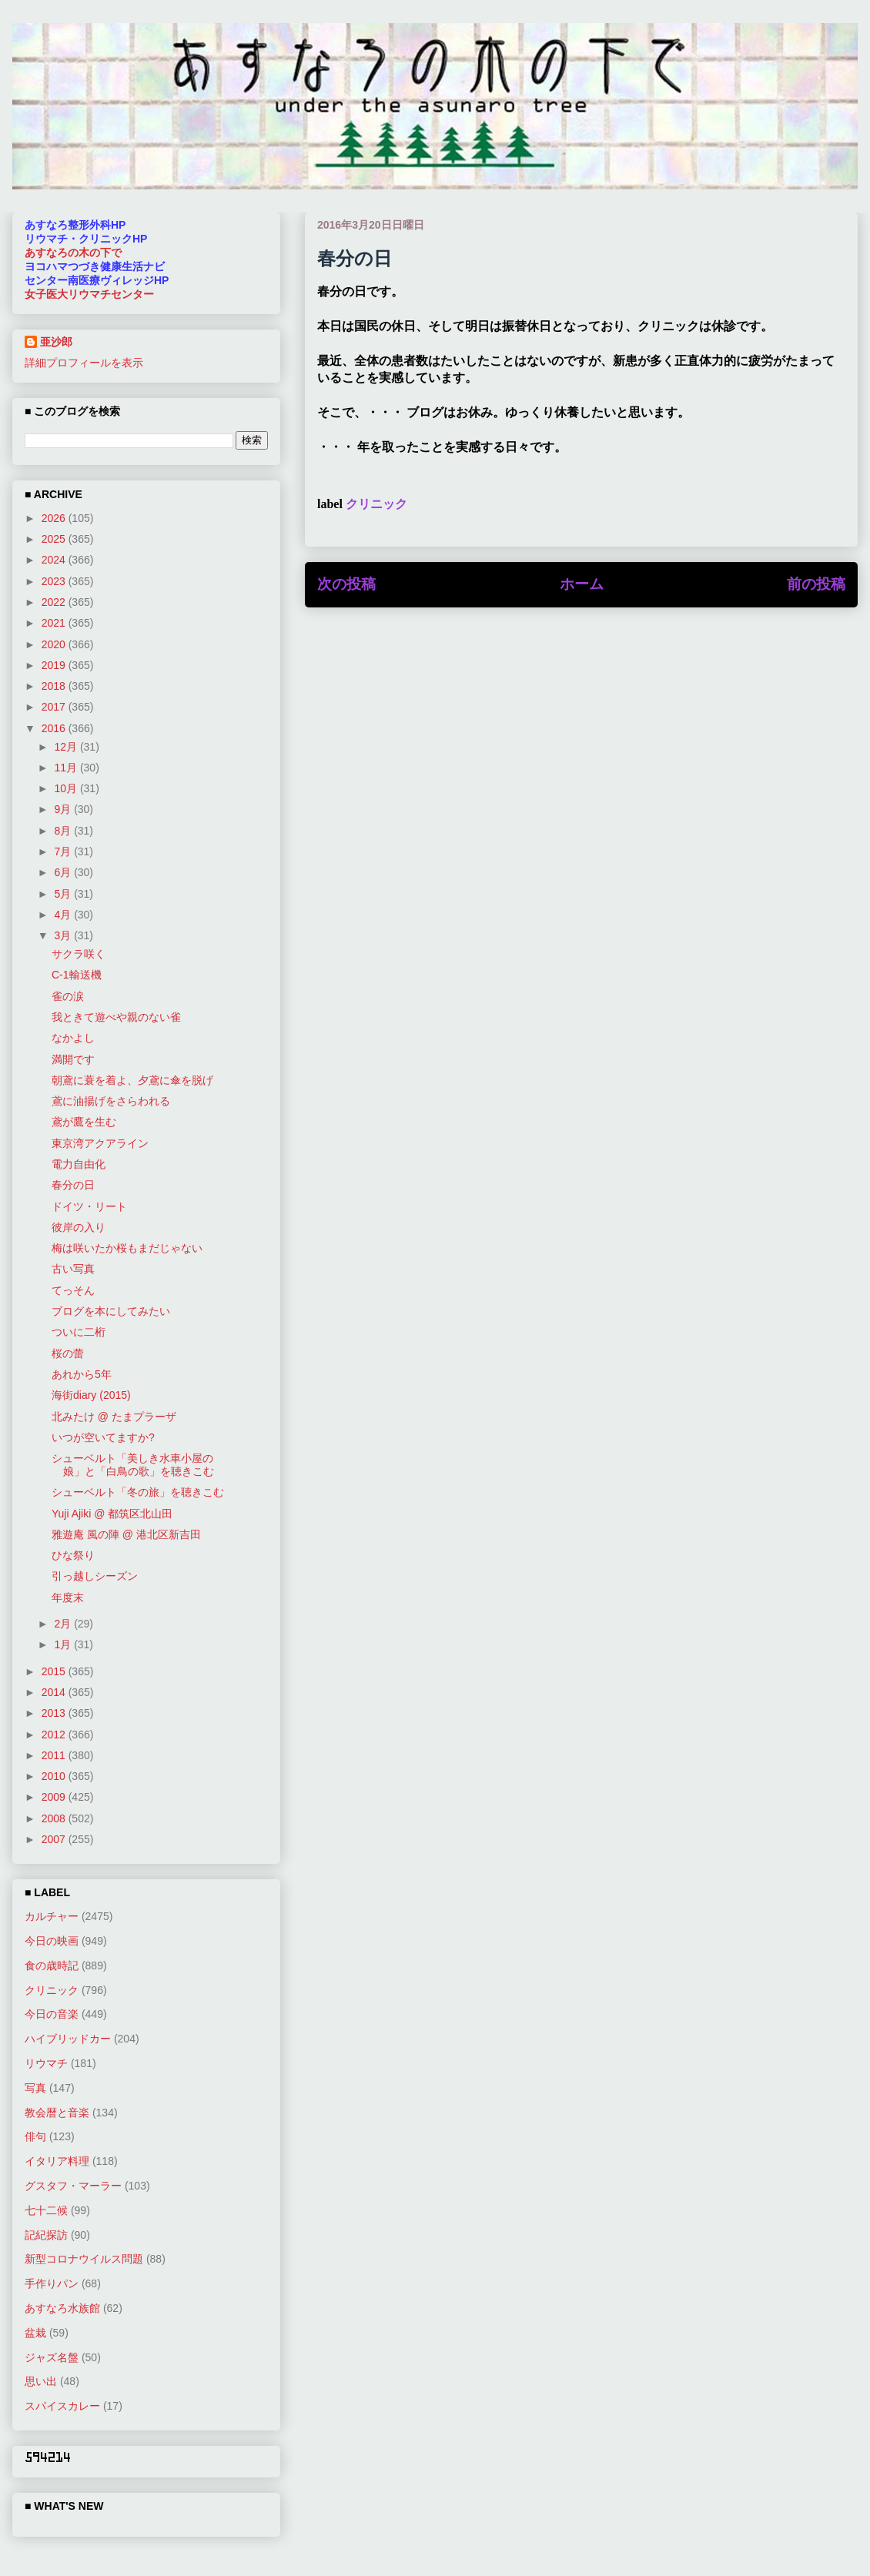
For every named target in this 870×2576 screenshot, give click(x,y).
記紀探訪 (46, 2235)
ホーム (582, 584)
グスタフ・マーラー (73, 2186)
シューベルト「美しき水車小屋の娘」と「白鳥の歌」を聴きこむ (133, 1464)
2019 (55, 665)
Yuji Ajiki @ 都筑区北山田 (112, 1513)
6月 (64, 872)
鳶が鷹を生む (84, 1122)
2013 (55, 1713)
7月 (64, 851)
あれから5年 (82, 1374)
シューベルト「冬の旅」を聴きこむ (138, 1492)
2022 (55, 602)
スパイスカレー (62, 2406)
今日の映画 (52, 1941)
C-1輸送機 (77, 975)
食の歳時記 (52, 1965)
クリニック (376, 503)
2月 (64, 1624)
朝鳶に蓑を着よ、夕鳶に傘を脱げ (132, 1080)
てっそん (73, 1290)
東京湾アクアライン (100, 1143)
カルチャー (52, 1916)
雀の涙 (68, 996)
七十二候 (46, 2210)
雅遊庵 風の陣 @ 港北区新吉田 (126, 1534)
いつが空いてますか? (103, 1437)
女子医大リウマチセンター (89, 294)
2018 (55, 686)
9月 (64, 809)
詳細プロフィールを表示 (84, 362)
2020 (55, 644)
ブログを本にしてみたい (111, 1311)
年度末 (68, 1597)
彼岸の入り (78, 1227)
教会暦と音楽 (57, 2112)
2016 (55, 728)
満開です (73, 1059)
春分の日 (73, 1185)
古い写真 (73, 1269)
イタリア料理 (57, 2161)
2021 (55, 623)
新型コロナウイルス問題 (84, 2259)
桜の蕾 (68, 1353)
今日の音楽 (52, 2014)
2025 (55, 539)
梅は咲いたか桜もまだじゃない (127, 1248)
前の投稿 (816, 584)
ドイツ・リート (89, 1206)
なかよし (73, 1038)
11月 (66, 767)
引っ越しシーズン (95, 1576)
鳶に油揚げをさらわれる (111, 1101)
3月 (64, 935)
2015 (55, 1671)
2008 (55, 1818)
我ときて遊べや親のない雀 (116, 1017)
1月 (64, 1644)
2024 (55, 560)
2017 (55, 707)
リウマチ (46, 2063)
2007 (55, 1839)
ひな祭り (73, 1555)
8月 (64, 831)
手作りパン (52, 2283)
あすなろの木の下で (73, 252)
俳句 (35, 2136)
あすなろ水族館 (62, 2308)
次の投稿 (346, 584)
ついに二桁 (78, 1332)
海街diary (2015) (91, 1395)
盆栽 (35, 2333)
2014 (55, 1692)
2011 (55, 1755)
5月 (64, 894)
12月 (66, 747)
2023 (55, 581)
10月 (66, 788)
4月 (64, 914)
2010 (55, 1776)
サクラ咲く (78, 954)
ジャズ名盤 (52, 2357)
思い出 (41, 2381)
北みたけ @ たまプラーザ (114, 1416)
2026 (55, 518)
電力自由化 (78, 1164)
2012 (55, 1734)
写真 (35, 2088)
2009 (55, 1797)
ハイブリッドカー (68, 2038)
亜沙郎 (56, 342)
